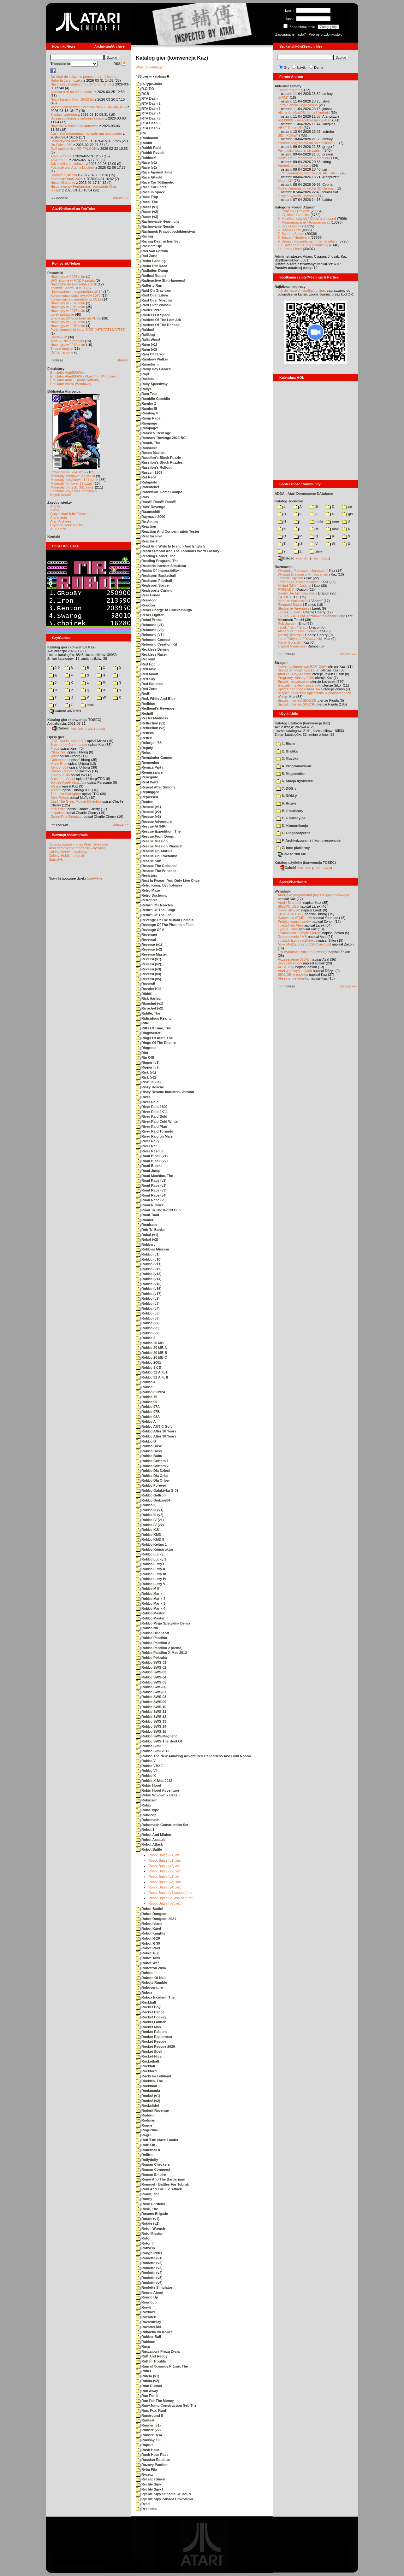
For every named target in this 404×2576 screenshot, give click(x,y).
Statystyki (56, 859)
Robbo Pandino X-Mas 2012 (161, 1652)
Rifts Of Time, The (153, 1028)
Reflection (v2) (150, 728)
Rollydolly (147, 2160)
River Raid (147, 1102)
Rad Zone (146, 256)
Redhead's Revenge (155, 708)
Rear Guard (148, 595)
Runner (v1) (148, 2425)
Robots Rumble (151, 1982)
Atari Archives (60, 521)
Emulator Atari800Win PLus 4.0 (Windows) (83, 376)
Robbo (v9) (148, 1333)
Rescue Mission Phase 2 (159, 846)
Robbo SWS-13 (151, 1721)
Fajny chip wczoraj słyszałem (300, 150)
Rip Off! (145, 1057)
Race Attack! (149, 177)
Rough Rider (149, 2253)
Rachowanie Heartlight (157, 221)
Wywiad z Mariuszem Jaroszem (302, 570)
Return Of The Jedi (154, 915)
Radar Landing (151, 261)
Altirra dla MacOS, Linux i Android (304, 112)
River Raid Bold (151, 1116)
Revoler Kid (148, 989)
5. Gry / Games (289, 226)
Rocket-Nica (149, 2056)
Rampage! (147, 428)
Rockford (146, 2071)
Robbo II (145, 1505)
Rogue (144, 2125)
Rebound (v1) (149, 625)
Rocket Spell (149, 2051)
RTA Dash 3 (148, 108)
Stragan (281, 662)
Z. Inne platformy (293, 848)
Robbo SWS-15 (151, 1731)
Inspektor (57, 813)
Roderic (145, 2115)
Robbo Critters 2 (152, 1466)
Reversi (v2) (148, 964)
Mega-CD (285, 181)
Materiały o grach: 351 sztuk (72, 487)
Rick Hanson (149, 998)
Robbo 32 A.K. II (152, 1377)
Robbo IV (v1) (150, 1520)
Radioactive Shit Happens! (160, 280)
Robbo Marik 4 (150, 1608)
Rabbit (144, 143)
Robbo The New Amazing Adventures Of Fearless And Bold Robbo (193, 1756)
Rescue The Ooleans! (156, 866)
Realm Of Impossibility (157, 570)
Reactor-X (147, 541)
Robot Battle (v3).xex (164, 1882)
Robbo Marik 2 (150, 1599)
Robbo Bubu (149, 1456)
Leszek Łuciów (289, 612)
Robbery (146, 1244)
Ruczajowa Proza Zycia (158, 2351)
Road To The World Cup (158, 1210)
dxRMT (283, 97)
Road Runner (149, 1205)
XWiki (54, 510)
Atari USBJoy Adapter (294, 674)
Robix (143, 1805)
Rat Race (146, 477)
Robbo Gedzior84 (153, 1500)
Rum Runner (149, 2386)
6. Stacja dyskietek (294, 781)
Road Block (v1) (152, 1156)
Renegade (147, 777)
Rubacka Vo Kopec (154, 2332)
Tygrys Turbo (288, 929)
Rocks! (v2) (148, 2101)
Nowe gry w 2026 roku (67, 276)
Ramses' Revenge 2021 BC (161, 438)
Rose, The (147, 2209)
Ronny (144, 2199)
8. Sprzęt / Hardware (294, 237)
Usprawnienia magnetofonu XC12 (76, 292)
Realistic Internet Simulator (161, 566)
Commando (59, 760)
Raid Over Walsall (153, 305)
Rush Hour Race (152, 2454)
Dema (318, 67)
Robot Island (149, 1923)
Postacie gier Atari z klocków (72, 167)
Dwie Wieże (59, 797)
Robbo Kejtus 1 (151, 1544)
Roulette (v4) (149, 2272)
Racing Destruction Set (158, 241)
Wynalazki (283, 891)
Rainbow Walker (152, 359)
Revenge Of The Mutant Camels (164, 920)
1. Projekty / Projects (294, 211)
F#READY (286, 589)
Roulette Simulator (154, 2287)
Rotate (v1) (147, 2219)
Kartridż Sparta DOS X (68, 288)
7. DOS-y (286, 788)
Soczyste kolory (290, 963)
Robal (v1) (147, 1235)
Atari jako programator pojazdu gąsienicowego (86, 133)
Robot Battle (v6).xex (164, 1903)
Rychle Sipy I (149, 2489)
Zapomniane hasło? (290, 34)
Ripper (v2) (148, 1067)
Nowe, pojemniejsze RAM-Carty (302, 666)
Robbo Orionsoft (152, 1633)
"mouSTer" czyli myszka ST (299, 670)
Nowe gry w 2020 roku (67, 303)
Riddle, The (148, 1013)
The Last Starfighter (65, 794)
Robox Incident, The (155, 1997)
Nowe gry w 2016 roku (67, 322)
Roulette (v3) (149, 2268)
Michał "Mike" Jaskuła (294, 586)
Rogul (143, 2135)
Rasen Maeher (150, 452)
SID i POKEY (288, 135)
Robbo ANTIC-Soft (154, 1426)
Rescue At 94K (151, 826)
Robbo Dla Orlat (152, 1476)
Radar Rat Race (151, 266)
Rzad (143, 2504)
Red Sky (145, 679)
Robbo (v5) (148, 1313)
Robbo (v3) (148, 1303)
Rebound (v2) (149, 630)
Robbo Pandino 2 (153, 1643)
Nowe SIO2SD (289, 910)
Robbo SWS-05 (151, 1682)
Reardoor (146, 600)
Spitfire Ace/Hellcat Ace (68, 782)
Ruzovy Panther (152, 2465)
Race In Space (150, 192)
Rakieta (145, 379)
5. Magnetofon (291, 774)
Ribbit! (144, 994)
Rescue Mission (152, 841)
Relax (143, 752)
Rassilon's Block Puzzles (159, 462)
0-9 (54, 668)
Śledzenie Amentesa (293, 608)
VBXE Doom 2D (290, 128)
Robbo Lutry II (150, 1569)
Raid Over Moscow (154, 300)
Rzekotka (146, 2509)
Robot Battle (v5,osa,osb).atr (170, 1898)
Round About (149, 2292)
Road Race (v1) (151, 1180)
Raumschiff (148, 511)
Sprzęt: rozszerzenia (293, 681)
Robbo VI (146, 1770)
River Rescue (149, 1151)
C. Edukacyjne (291, 818)
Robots (144, 1973)
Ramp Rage (148, 418)
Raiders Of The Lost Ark (158, 320)
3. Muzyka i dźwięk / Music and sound (307, 218)
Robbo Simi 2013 (152, 1751)
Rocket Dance (150, 2012)
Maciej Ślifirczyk (290, 635)
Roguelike (147, 2130)
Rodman (145, 2120)
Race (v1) (146, 162)
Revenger (146, 934)
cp (347, 506)
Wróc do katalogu (149, 67)
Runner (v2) (148, 2430)
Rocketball (147, 2061)
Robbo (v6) (148, 1318)
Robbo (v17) (149, 1294)
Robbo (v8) (148, 1328)
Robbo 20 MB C (151, 1357)
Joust (54, 756)
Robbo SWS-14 (151, 1726)
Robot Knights (150, 1933)
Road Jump (148, 1171)
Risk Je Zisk (149, 1082)
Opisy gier (55, 737)
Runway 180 (149, 2440)
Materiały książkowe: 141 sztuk (74, 480)
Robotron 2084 (151, 1968)
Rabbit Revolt (150, 153)
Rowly (144, 2307)
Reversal (146, 939)
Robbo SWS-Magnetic (156, 1736)
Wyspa (55, 786)
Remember (147, 762)
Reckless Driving (152, 649)
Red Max (146, 669)
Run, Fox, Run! (151, 2410)
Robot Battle (149, 1849)
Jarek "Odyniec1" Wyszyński (300, 639)
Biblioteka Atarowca (63, 391)
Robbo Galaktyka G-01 (157, 1490)
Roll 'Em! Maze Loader (157, 2140)
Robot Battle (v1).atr (163, 1855)
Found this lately (290, 90)
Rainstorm (147, 364)
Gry (286, 67)
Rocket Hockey (151, 2017)
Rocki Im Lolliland (153, 2076)
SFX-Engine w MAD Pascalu (72, 280)
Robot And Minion (153, 1834)
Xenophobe (59, 767)
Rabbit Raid (148, 147)
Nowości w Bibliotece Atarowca (74, 126)
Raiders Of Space (153, 315)
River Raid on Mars (154, 1136)
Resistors (146, 875)
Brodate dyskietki (63, 175)
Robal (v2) (147, 1239)
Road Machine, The (154, 1176)
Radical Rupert (151, 276)
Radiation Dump (152, 270)
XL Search (58, 529)
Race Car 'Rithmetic (155, 182)
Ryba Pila (146, 2469)
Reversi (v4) (148, 974)
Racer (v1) (147, 207)
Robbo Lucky (149, 1554)
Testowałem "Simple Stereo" (299, 933)
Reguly (144, 748)
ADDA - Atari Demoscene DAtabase (304, 493)
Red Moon (147, 674)
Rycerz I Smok (150, 2479)
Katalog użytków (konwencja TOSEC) (305, 862)
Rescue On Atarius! (155, 851)
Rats (142, 497)
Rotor (143, 2238)
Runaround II (149, 2415)
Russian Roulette (153, 2460)
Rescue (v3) (148, 816)
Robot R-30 (148, 1943)
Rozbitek (146, 2317)
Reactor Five (149, 536)
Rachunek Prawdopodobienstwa (165, 231)
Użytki (301, 67)
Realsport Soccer (153, 585)
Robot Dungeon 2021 (156, 1919)
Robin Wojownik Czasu (158, 1795)
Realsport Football (154, 581)
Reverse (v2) (149, 949)
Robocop (146, 1815)
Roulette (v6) (149, 2283)
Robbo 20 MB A (151, 1347)
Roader (144, 1220)
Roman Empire (151, 2174)
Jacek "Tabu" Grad (292, 627)
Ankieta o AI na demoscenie (71, 92)
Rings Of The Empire (156, 1043)
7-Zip (89, 728)
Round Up (147, 2297)
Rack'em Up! (149, 246)
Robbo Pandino (151, 1638)
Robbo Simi (148, 1746)
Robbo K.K (147, 1529)
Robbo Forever (62, 771)
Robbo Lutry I (150, 1564)
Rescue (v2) (148, 812)
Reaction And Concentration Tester (167, 531)
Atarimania (58, 517)
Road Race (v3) (151, 1190)
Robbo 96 (146, 1402)
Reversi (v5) (148, 979)
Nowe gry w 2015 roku (67, 326)
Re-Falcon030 (61, 145)
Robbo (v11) (149, 1264)
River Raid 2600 (151, 1107)
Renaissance (149, 772)
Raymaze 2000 (150, 516)
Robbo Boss (149, 1451)
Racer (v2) (147, 212)
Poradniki (55, 273)
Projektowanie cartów (294, 921)
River (143, 1097)
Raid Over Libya (152, 295)
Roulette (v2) (149, 2263)
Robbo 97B (148, 1412)
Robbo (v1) (148, 1254)
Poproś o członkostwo (325, 34)
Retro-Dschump (152, 895)
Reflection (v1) (150, 723)
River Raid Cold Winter (157, 1121)
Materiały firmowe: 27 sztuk (71, 483)
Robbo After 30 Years (156, 1436)
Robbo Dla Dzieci (153, 1470)
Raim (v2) (146, 349)
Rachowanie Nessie (155, 226)
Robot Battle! (149, 1909)
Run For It (147, 2395)
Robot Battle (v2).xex (164, 1871)
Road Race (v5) (151, 1200)
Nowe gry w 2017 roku (67, 311)
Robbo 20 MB (149, 1343)
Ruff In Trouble (151, 2361)
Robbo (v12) (149, 1269)
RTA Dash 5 (148, 118)
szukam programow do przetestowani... (308, 143)
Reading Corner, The (155, 556)
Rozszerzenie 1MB (292, 937)
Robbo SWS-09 (151, 1702)
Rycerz (144, 2474)
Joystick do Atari (290, 925)
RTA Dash (146, 98)
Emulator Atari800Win (67, 372)
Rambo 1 (146, 403)
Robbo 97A (148, 1406)
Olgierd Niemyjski (291, 646)
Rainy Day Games (153, 369)
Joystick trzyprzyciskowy (296, 940)
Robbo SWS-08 (151, 1697)
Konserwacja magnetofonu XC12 (75, 299)
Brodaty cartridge (63, 114)
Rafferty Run (149, 285)
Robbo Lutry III (151, 1574)
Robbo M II (147, 1588)
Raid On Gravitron (153, 290)
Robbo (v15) (149, 1284)
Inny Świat (58, 809)
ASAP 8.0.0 (59, 160)
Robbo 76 (146, 1397)
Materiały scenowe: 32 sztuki (72, 476)
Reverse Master (151, 954)
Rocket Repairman (154, 2037)
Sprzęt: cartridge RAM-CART (300, 689)
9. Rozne (286, 803)
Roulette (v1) (149, 2258)
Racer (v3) (147, 217)
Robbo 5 (145, 1387)
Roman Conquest (153, 2169)
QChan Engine (61, 352)
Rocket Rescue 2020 (155, 2046)
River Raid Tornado (154, 1131)
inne (87, 705)
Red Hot (145, 664)
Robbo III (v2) (149, 1515)
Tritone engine (61, 348)
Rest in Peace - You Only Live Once (167, 880)
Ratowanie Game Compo (159, 492)
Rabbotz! (146, 158)
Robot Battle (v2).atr (163, 1866)
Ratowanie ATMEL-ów (295, 918)
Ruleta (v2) (147, 2381)
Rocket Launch (151, 2022)
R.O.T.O (145, 89)
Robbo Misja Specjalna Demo (163, 1623)
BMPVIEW (58, 337)
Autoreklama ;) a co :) (294, 165)
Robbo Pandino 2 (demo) (159, 1648)
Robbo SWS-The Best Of (159, 1741)
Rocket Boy (148, 2007)
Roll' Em (145, 2145)
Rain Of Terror (150, 354)
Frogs (54, 748)
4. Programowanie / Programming (304, 222)
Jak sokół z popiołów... (67, 164)
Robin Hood (148, 1785)
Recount (145, 659)
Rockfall (145, 2066)
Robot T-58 (147, 1953)
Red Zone (146, 689)
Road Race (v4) (151, 1195)
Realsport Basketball (156, 575)
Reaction (146, 526)
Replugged (147, 792)
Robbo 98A (148, 1417)
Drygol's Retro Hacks (66, 525)
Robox (144, 1992)
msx (332, 529)
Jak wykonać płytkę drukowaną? (303, 952)
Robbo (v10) (149, 1259)
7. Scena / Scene (291, 234)
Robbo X (146, 1775)
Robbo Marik (149, 1593)
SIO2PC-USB (288, 906)
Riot (142, 1053)
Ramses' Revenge (153, 433)
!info (316, 521)
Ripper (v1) (148, 1062)
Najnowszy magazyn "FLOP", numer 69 (80, 84)
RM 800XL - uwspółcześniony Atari (304, 120)
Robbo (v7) (148, 1323)
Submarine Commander (68, 744)
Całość (60, 728)
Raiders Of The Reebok (158, 325)
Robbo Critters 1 (152, 1461)
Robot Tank (148, 1958)
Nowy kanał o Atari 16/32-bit (72, 99)
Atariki (55, 506)
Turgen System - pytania (296, 196)
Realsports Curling (154, 590)
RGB (142, 94)
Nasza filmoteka (62, 182)
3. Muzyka (287, 758)
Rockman (146, 2086)
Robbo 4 (145, 1382)
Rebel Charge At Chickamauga (164, 610)
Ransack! (146, 448)
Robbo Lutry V (150, 1584)
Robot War (147, 1963)
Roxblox (145, 2312)
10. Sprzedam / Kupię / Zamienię (303, 245)
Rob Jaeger (287, 623)
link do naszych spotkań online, (302, 290)
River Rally (147, 1141)
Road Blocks (149, 1166)
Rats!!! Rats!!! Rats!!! (156, 502)
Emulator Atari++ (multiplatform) (74, 380)
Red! (142, 693)
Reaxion (145, 605)
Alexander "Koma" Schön (297, 631)
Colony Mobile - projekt (66, 856)
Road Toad (147, 1215)
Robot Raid (148, 1948)
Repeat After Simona (155, 787)
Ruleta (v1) (147, 2376)
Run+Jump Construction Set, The (166, 2405)
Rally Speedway (152, 384)
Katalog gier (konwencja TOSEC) (74, 720)
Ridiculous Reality (153, 1018)
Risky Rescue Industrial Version (165, 1092)
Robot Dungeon (152, 1914)
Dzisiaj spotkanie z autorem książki (77, 118)
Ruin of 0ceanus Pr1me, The (162, 2366)
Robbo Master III (152, 1618)
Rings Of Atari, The (154, 1038)
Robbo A (146, 1421)
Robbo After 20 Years (156, 1431)
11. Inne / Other (290, 249)
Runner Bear (149, 2435)
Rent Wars (147, 782)
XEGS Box (286, 967)
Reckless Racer (151, 654)
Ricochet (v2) (149, 1008)
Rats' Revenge (150, 507)
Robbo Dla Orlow (152, 1480)
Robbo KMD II (150, 1539)
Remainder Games (154, 757)
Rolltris (144, 2155)
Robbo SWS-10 (151, 1707)
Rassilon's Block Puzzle (158, 458)
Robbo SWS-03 (151, 1672)
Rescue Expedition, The (158, 831)
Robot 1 (145, 1829)
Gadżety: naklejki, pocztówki (299, 685)
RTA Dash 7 (148, 128)
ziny (316, 551)
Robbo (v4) (148, 1308)
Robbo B (146, 1441)
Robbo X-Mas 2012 (154, 1781)
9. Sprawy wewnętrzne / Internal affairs (307, 241)
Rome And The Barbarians (160, 2179)
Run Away (147, 2391)
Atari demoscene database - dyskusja (77, 848)
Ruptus (144, 2445)
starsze (122, 360)
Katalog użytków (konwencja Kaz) (302, 723)
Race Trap (147, 197)
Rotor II (145, 2243)
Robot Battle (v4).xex (164, 1887)
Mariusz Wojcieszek (293, 601)
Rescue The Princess (156, 871)
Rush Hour (147, 2450)
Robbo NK (147, 1628)
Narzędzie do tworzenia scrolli (73, 284)
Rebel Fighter (149, 615)
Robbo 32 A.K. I (151, 1372)
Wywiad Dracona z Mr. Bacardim (303, 574)
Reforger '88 (149, 743)
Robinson (146, 1800)
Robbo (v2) (148, 1298)
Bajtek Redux (60, 495)
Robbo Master (150, 1613)
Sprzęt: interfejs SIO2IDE (297, 700)
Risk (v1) (146, 1072)
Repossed (147, 797)
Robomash (147, 1820)
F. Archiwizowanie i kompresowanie (308, 840)
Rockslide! (147, 2105)
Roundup (146, 2302)
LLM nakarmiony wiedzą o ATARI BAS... (308, 173)
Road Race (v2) (151, 1185)
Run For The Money (155, 2401)
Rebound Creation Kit (156, 644)
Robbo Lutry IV (151, 1579)
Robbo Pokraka (151, 1658)
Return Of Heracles (154, 905)
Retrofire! (146, 900)
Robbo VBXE (149, 1766)
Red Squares (149, 684)
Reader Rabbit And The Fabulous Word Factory (177, 551)
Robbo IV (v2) (150, 1525)
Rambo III (146, 408)
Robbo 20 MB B (151, 1353)
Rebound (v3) (149, 634)
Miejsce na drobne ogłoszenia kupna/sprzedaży (314, 693)
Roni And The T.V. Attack (159, 2189)
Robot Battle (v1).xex (164, 1860)
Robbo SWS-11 (151, 1711)
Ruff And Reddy (152, 2356)
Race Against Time (154, 172)
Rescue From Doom (155, 836)
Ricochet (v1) (149, 1003)
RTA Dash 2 (148, 103)
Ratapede (146, 482)
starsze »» (120, 198)
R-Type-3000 (149, 84)
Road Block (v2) (152, 1161)
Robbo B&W (149, 1446)
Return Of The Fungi (155, 910)
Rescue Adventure (154, 821)
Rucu (143, 2346)
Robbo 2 (145, 1338)
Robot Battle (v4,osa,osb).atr (170, 1892)
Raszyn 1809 (149, 472)
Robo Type (147, 1810)
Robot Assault (150, 1839)
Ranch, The (148, 443)
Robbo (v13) (149, 1274)
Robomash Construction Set (162, 1825)
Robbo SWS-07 (151, 1692)
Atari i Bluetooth (290, 903)
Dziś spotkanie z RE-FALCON (73, 148)
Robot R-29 (148, 1938)
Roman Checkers (153, 2164)
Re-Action (147, 522)
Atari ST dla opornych (67, 341)
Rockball (146, 2002)
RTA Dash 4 (148, 113)
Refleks (145, 733)
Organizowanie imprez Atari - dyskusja (78, 844)
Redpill (144, 713)
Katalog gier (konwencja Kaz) (71, 647)
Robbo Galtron (151, 1495)
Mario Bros (58, 763)
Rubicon (145, 2342)
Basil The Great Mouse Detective (75, 801)
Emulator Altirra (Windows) (70, 384)
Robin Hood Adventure (157, 1790)
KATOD (283, 597)
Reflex (144, 738)
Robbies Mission (152, 1249)
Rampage (146, 423)
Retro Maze (148, 890)
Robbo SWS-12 (151, 1716)
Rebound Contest (153, 639)
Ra (141, 133)
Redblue (145, 703)
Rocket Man (148, 2027)
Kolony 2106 (60, 775)
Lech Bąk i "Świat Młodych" (299, 582)
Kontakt (53, 536)
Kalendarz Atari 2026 (66, 179)
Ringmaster (148, 1033)
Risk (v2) (146, 1077)
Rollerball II (148, 2150)
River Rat (146, 1146)
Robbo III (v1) (149, 1510)
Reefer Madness (152, 718)
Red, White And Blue (155, 698)
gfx (347, 514)
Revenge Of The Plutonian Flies (164, 925)
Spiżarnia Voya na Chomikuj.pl (73, 491)
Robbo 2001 (148, 1362)
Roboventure (149, 1987)
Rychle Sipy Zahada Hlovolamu (164, 2499)
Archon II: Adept (63, 779)
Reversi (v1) (148, 959)
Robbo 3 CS (148, 1367)
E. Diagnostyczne (293, 833)
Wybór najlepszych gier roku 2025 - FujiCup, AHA (88, 107)
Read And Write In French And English (170, 546)
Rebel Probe (149, 620)
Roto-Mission (149, 2233)
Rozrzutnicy (148, 2322)
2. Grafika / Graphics (294, 215)
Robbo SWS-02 (151, 1667)
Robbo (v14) (149, 1279)
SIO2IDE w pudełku (293, 974)
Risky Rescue (150, 1087)
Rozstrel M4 (148, 2327)
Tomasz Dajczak (290, 578)
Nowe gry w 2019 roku (67, 307)
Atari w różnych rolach (295, 971)
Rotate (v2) (147, 2223)
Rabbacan (147, 138)
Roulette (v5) (149, 2278)
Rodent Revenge (152, 2110)
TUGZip (99, 728)
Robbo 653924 (150, 1392)
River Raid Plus (151, 1126)
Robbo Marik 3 (150, 1603)
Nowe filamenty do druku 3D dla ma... (307, 188)
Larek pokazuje (62, 314)
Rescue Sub (148, 861)
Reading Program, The (157, 561)
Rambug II (147, 413)
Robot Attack (149, 1844)
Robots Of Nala (151, 1978)
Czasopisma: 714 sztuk (68, 472)
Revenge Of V (150, 930)
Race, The (147, 202)
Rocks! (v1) (148, 2096)
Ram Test (146, 393)
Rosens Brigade (152, 2214)
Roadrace (146, 1225)
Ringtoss (146, 1048)
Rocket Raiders (151, 2032)
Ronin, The (147, 2194)
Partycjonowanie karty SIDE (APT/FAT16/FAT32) (87, 329)
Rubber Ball (148, 2337)
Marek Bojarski (289, 642)
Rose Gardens (150, 2204)
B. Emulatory (289, 811)
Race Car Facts (151, 187)
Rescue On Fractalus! (156, 856)
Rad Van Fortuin (152, 251)
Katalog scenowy (289, 501)
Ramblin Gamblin (153, 399)
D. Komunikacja (292, 826)
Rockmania (148, 2091)
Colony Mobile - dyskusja (68, 852)
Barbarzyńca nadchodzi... (70, 141)
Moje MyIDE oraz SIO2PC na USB (304, 944)
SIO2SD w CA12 (291, 914)
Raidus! (145, 329)
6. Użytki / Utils (289, 230)
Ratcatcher (147, 487)
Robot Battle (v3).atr (163, 1876)
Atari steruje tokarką (293, 978)
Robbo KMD (148, 1535)
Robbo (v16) (149, 1289)
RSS (119, 64)
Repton (144, 802)
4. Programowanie (294, 766)
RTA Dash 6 (148, 123)
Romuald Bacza (290, 604)
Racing (144, 236)
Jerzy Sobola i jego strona (298, 105)
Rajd (142, 374)
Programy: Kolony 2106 (296, 678)
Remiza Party (149, 767)
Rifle (142, 1023)
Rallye (144, 389)
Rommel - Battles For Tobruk (162, 2184)
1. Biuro (285, 744)
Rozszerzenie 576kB (294, 959)
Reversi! (145, 984)
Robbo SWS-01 (151, 1662)
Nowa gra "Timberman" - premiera (304, 158)
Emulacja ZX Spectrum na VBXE (75, 318)
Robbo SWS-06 (151, 1687)
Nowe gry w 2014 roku (67, 345)
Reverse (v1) (149, 944)
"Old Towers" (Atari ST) (68, 741)
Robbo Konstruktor (154, 1549)
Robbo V (146, 1761)
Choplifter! (58, 752)
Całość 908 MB (291, 854)
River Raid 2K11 (152, 1112)
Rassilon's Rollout (154, 467)
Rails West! (148, 340)
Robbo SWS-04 (151, 1677)
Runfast (145, 2420)
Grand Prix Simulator (66, 816)
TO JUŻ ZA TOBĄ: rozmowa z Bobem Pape (311, 616)
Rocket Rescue (151, 2041)
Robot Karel (148, 1928)
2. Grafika (287, 751)
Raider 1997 (148, 310)
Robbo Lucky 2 (151, 1559)
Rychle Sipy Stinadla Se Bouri (163, 2494)
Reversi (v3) (148, 969)
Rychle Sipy (148, 2484)
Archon (56, 790)
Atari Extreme (61, 156)
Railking (145, 335)
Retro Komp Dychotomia (159, 885)
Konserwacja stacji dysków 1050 (75, 295)
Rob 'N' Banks (150, 1230)
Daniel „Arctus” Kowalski (296, 593)
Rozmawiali (284, 567)
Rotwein (145, 2248)
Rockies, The (149, 2081)
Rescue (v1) (148, 807)
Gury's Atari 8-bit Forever (69, 514)
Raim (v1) (146, 344)
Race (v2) (146, 167)
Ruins (143, 2371)
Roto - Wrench (150, 2228)
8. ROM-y (286, 796)
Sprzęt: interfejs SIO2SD (297, 704)
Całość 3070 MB (65, 711)
